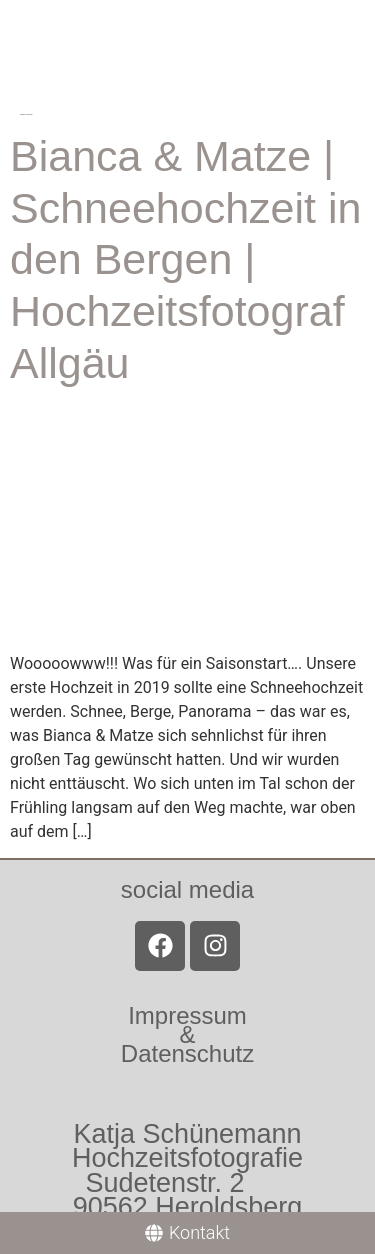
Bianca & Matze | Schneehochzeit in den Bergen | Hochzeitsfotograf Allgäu (185, 259)
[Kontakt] (187, 1233)
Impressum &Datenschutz (187, 1034)
